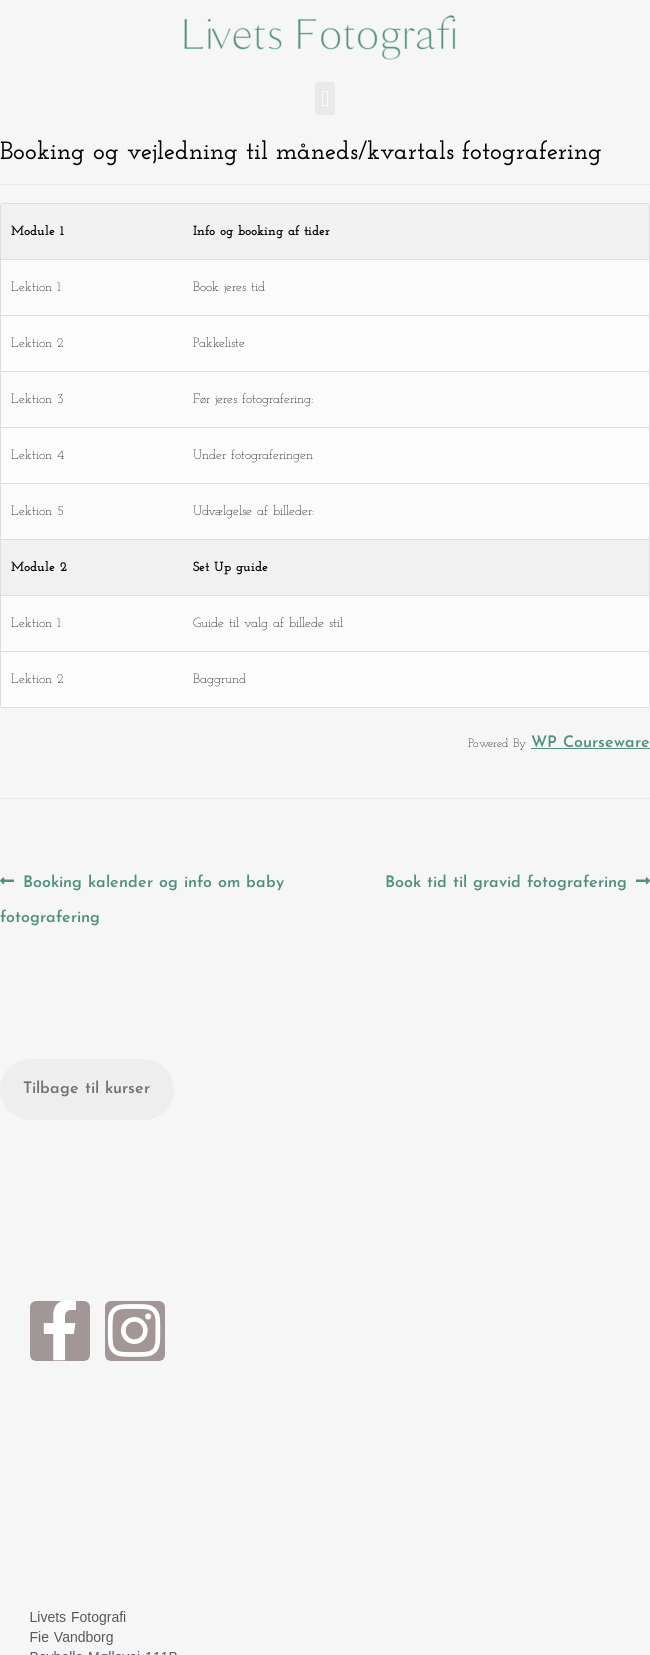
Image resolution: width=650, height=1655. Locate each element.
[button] (324, 98)
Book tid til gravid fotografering (506, 877)
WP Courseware (590, 743)
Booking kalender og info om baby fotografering (142, 895)
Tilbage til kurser (86, 1089)
